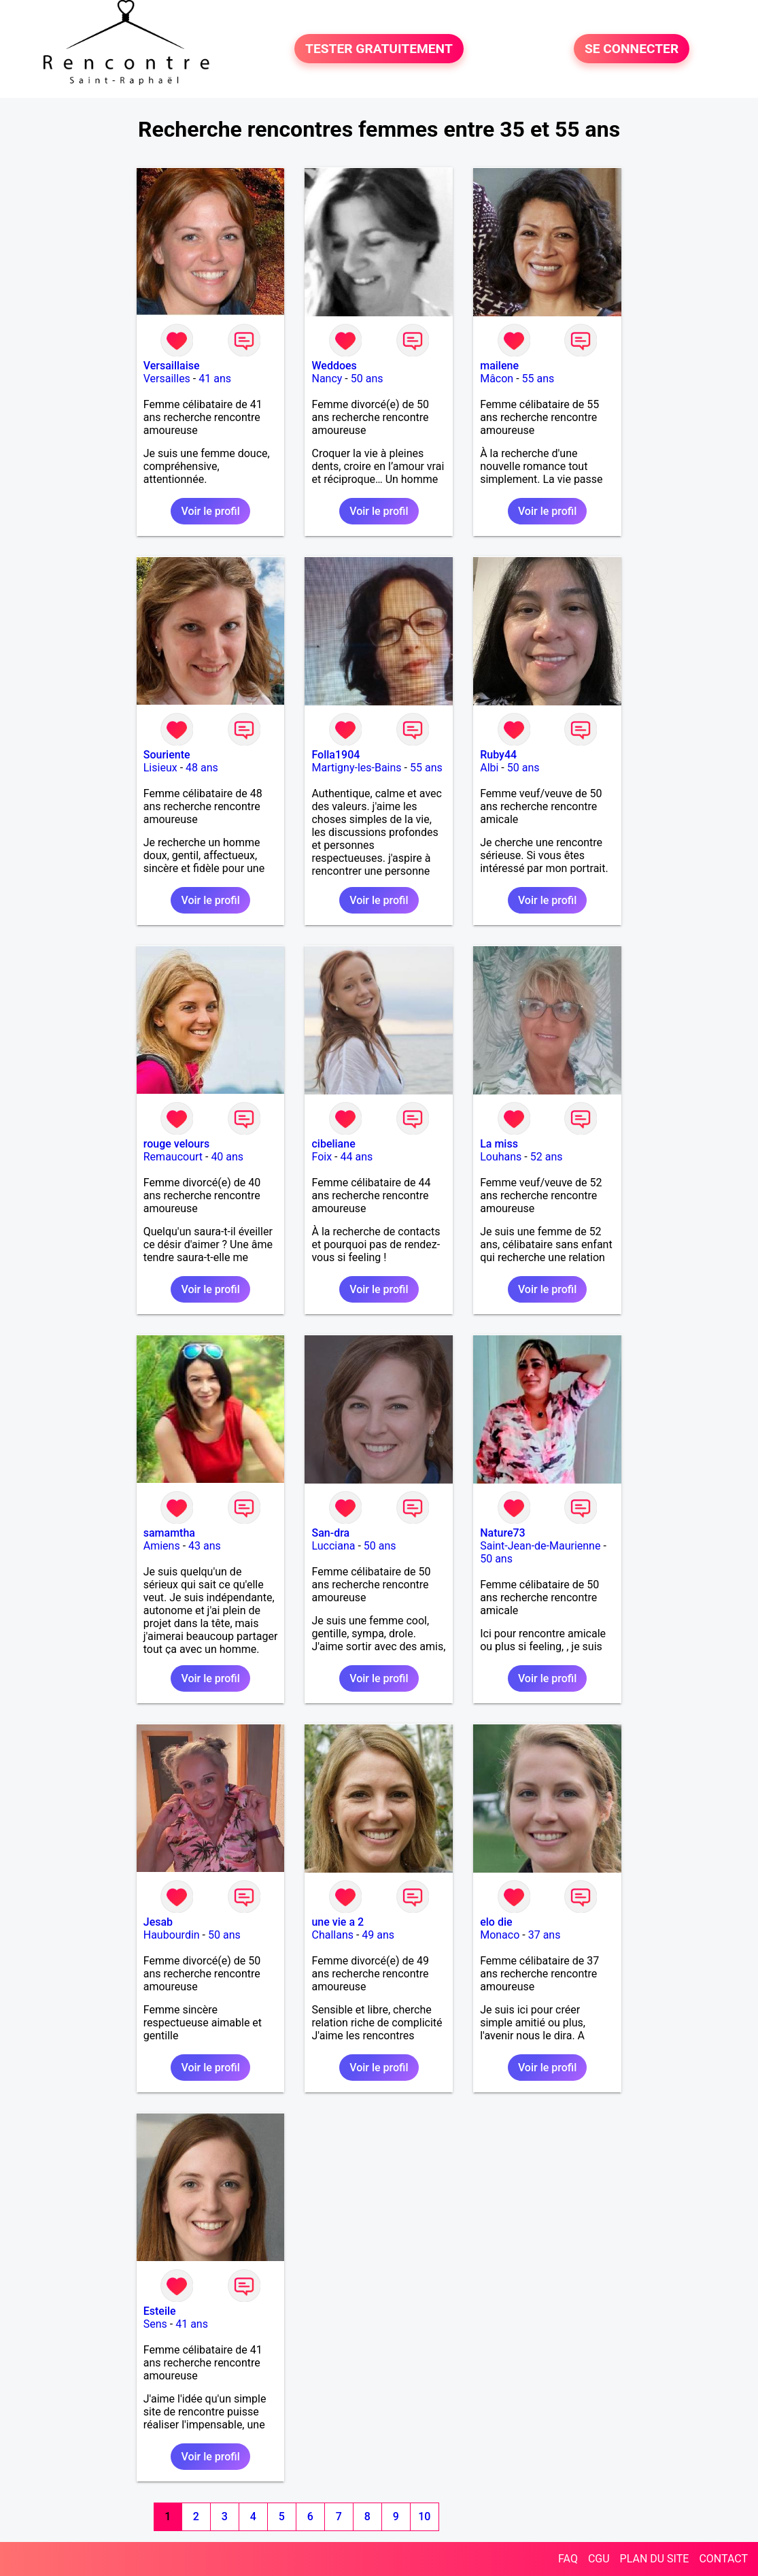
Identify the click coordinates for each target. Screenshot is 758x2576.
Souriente (166, 754)
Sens (155, 2324)
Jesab (158, 1922)
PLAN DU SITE (654, 2558)
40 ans (227, 1156)
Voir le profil (210, 511)
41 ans (215, 378)
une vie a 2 (337, 1922)
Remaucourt (173, 1156)
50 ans (367, 378)
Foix (321, 1156)
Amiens (161, 1545)
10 (424, 2516)
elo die (496, 1922)
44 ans (356, 1156)
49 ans (378, 1934)
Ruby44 (498, 754)
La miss (499, 1143)
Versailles (166, 378)
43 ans (204, 1545)
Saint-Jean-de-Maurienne (540, 1545)
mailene (499, 365)
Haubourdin (171, 1934)
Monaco (499, 1934)
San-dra (330, 1532)
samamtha (169, 1532)
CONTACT (723, 2558)
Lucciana (333, 1545)
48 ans (202, 767)
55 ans (538, 378)
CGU (599, 2558)
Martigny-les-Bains (356, 767)
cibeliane (333, 1143)
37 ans (544, 1934)
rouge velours (176, 1143)
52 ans (546, 1156)
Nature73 (502, 1532)
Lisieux (160, 767)
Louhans (500, 1156)
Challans (332, 1934)
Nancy (326, 378)
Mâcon (496, 378)
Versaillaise (171, 365)
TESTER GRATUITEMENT (379, 48)
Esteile (159, 2311)
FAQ (568, 2558)
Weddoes (333, 365)
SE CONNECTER (631, 48)
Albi (489, 767)
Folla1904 (335, 754)
